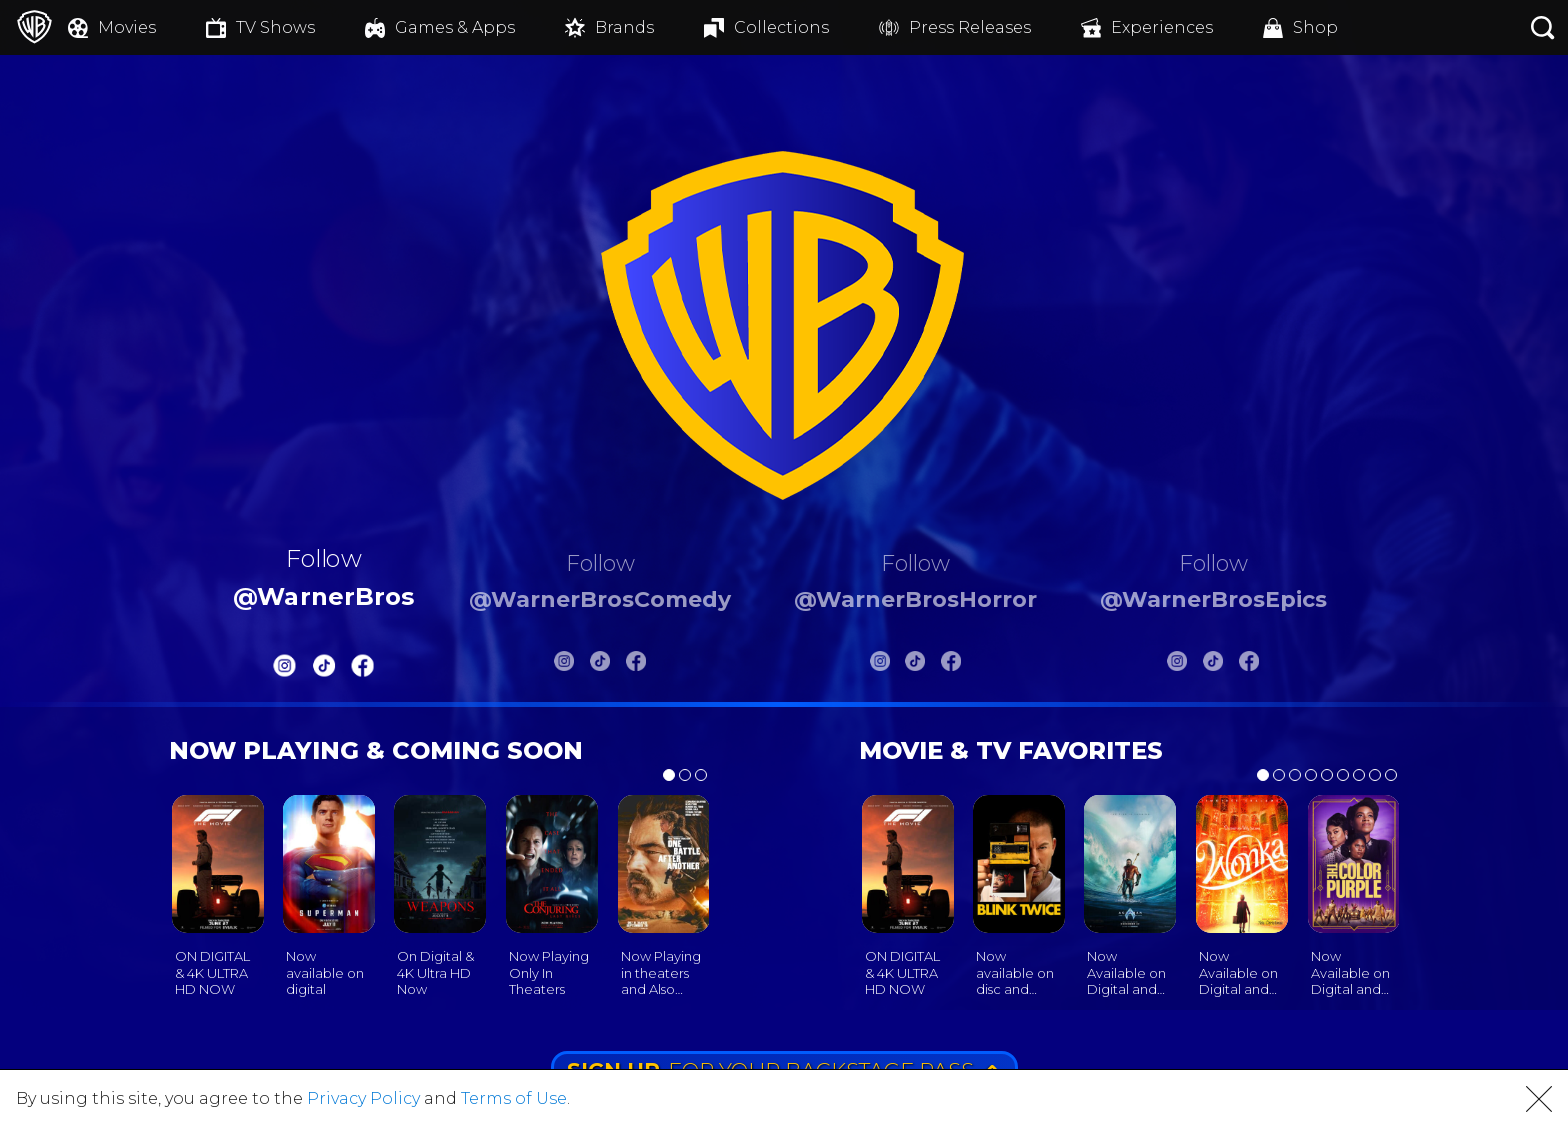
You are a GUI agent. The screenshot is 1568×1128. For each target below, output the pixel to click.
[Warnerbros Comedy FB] (636, 665)
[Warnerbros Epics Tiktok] (1213, 665)
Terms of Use (514, 1098)
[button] (1539, 1099)
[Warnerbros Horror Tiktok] (915, 665)
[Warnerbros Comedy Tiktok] (600, 665)
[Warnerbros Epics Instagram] (1177, 665)
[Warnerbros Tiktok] (324, 670)
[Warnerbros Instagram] (285, 670)
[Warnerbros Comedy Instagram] (564, 665)
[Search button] (1543, 27)
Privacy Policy (363, 1098)
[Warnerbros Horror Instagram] (880, 665)
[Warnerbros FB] (363, 670)
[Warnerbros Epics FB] (1249, 665)
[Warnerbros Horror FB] (951, 665)
